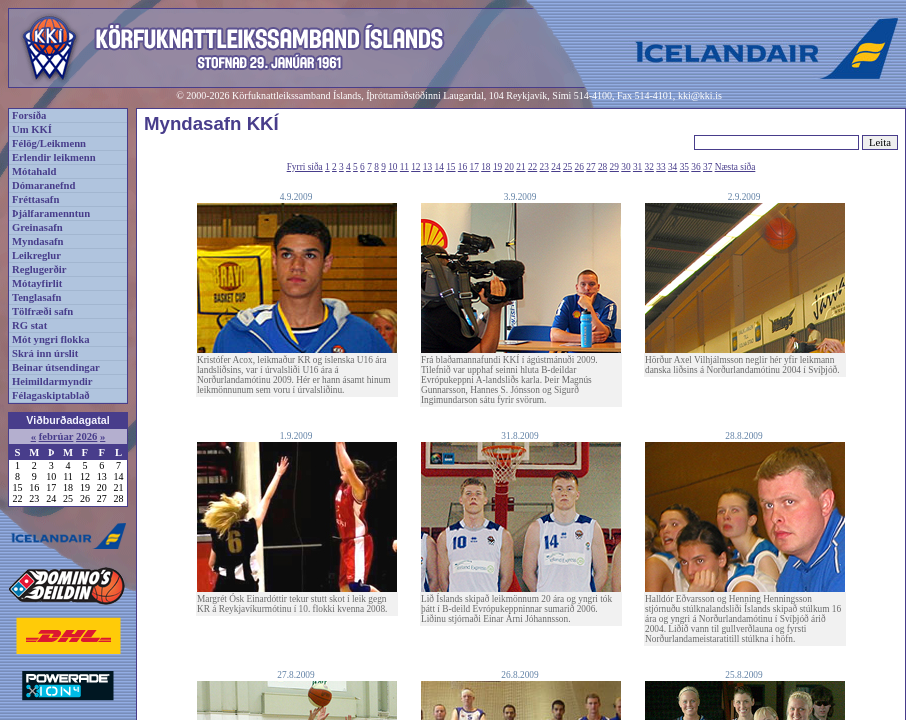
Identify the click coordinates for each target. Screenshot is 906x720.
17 (474, 167)
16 (462, 167)
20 (509, 167)
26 (579, 167)
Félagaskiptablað (51, 395)
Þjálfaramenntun (51, 213)
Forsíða (29, 115)
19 (497, 167)
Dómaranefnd (43, 185)
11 (404, 167)
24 (555, 167)
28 (602, 167)
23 (544, 167)
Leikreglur (36, 255)
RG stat (29, 325)
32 (649, 167)
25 (567, 167)
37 (707, 167)
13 (427, 167)
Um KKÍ (32, 129)
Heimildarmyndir (52, 381)
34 (672, 167)
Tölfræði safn (42, 311)
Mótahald (34, 171)
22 (532, 167)
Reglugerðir (39, 269)
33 (660, 167)
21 (520, 167)
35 (684, 167)
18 (485, 167)
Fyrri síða (305, 167)
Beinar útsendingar (56, 367)
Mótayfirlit (37, 283)
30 (625, 167)
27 (590, 167)
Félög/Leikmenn (49, 143)
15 (450, 167)
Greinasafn (37, 227)
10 (392, 167)
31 (637, 167)
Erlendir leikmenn (54, 157)
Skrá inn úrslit (45, 353)
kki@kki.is (700, 95)
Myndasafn (38, 241)
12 (415, 167)
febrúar (56, 436)
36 (695, 167)
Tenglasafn (36, 297)
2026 (86, 436)
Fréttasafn (35, 199)
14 (439, 167)
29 (614, 167)
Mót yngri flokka (51, 339)
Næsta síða (735, 167)
